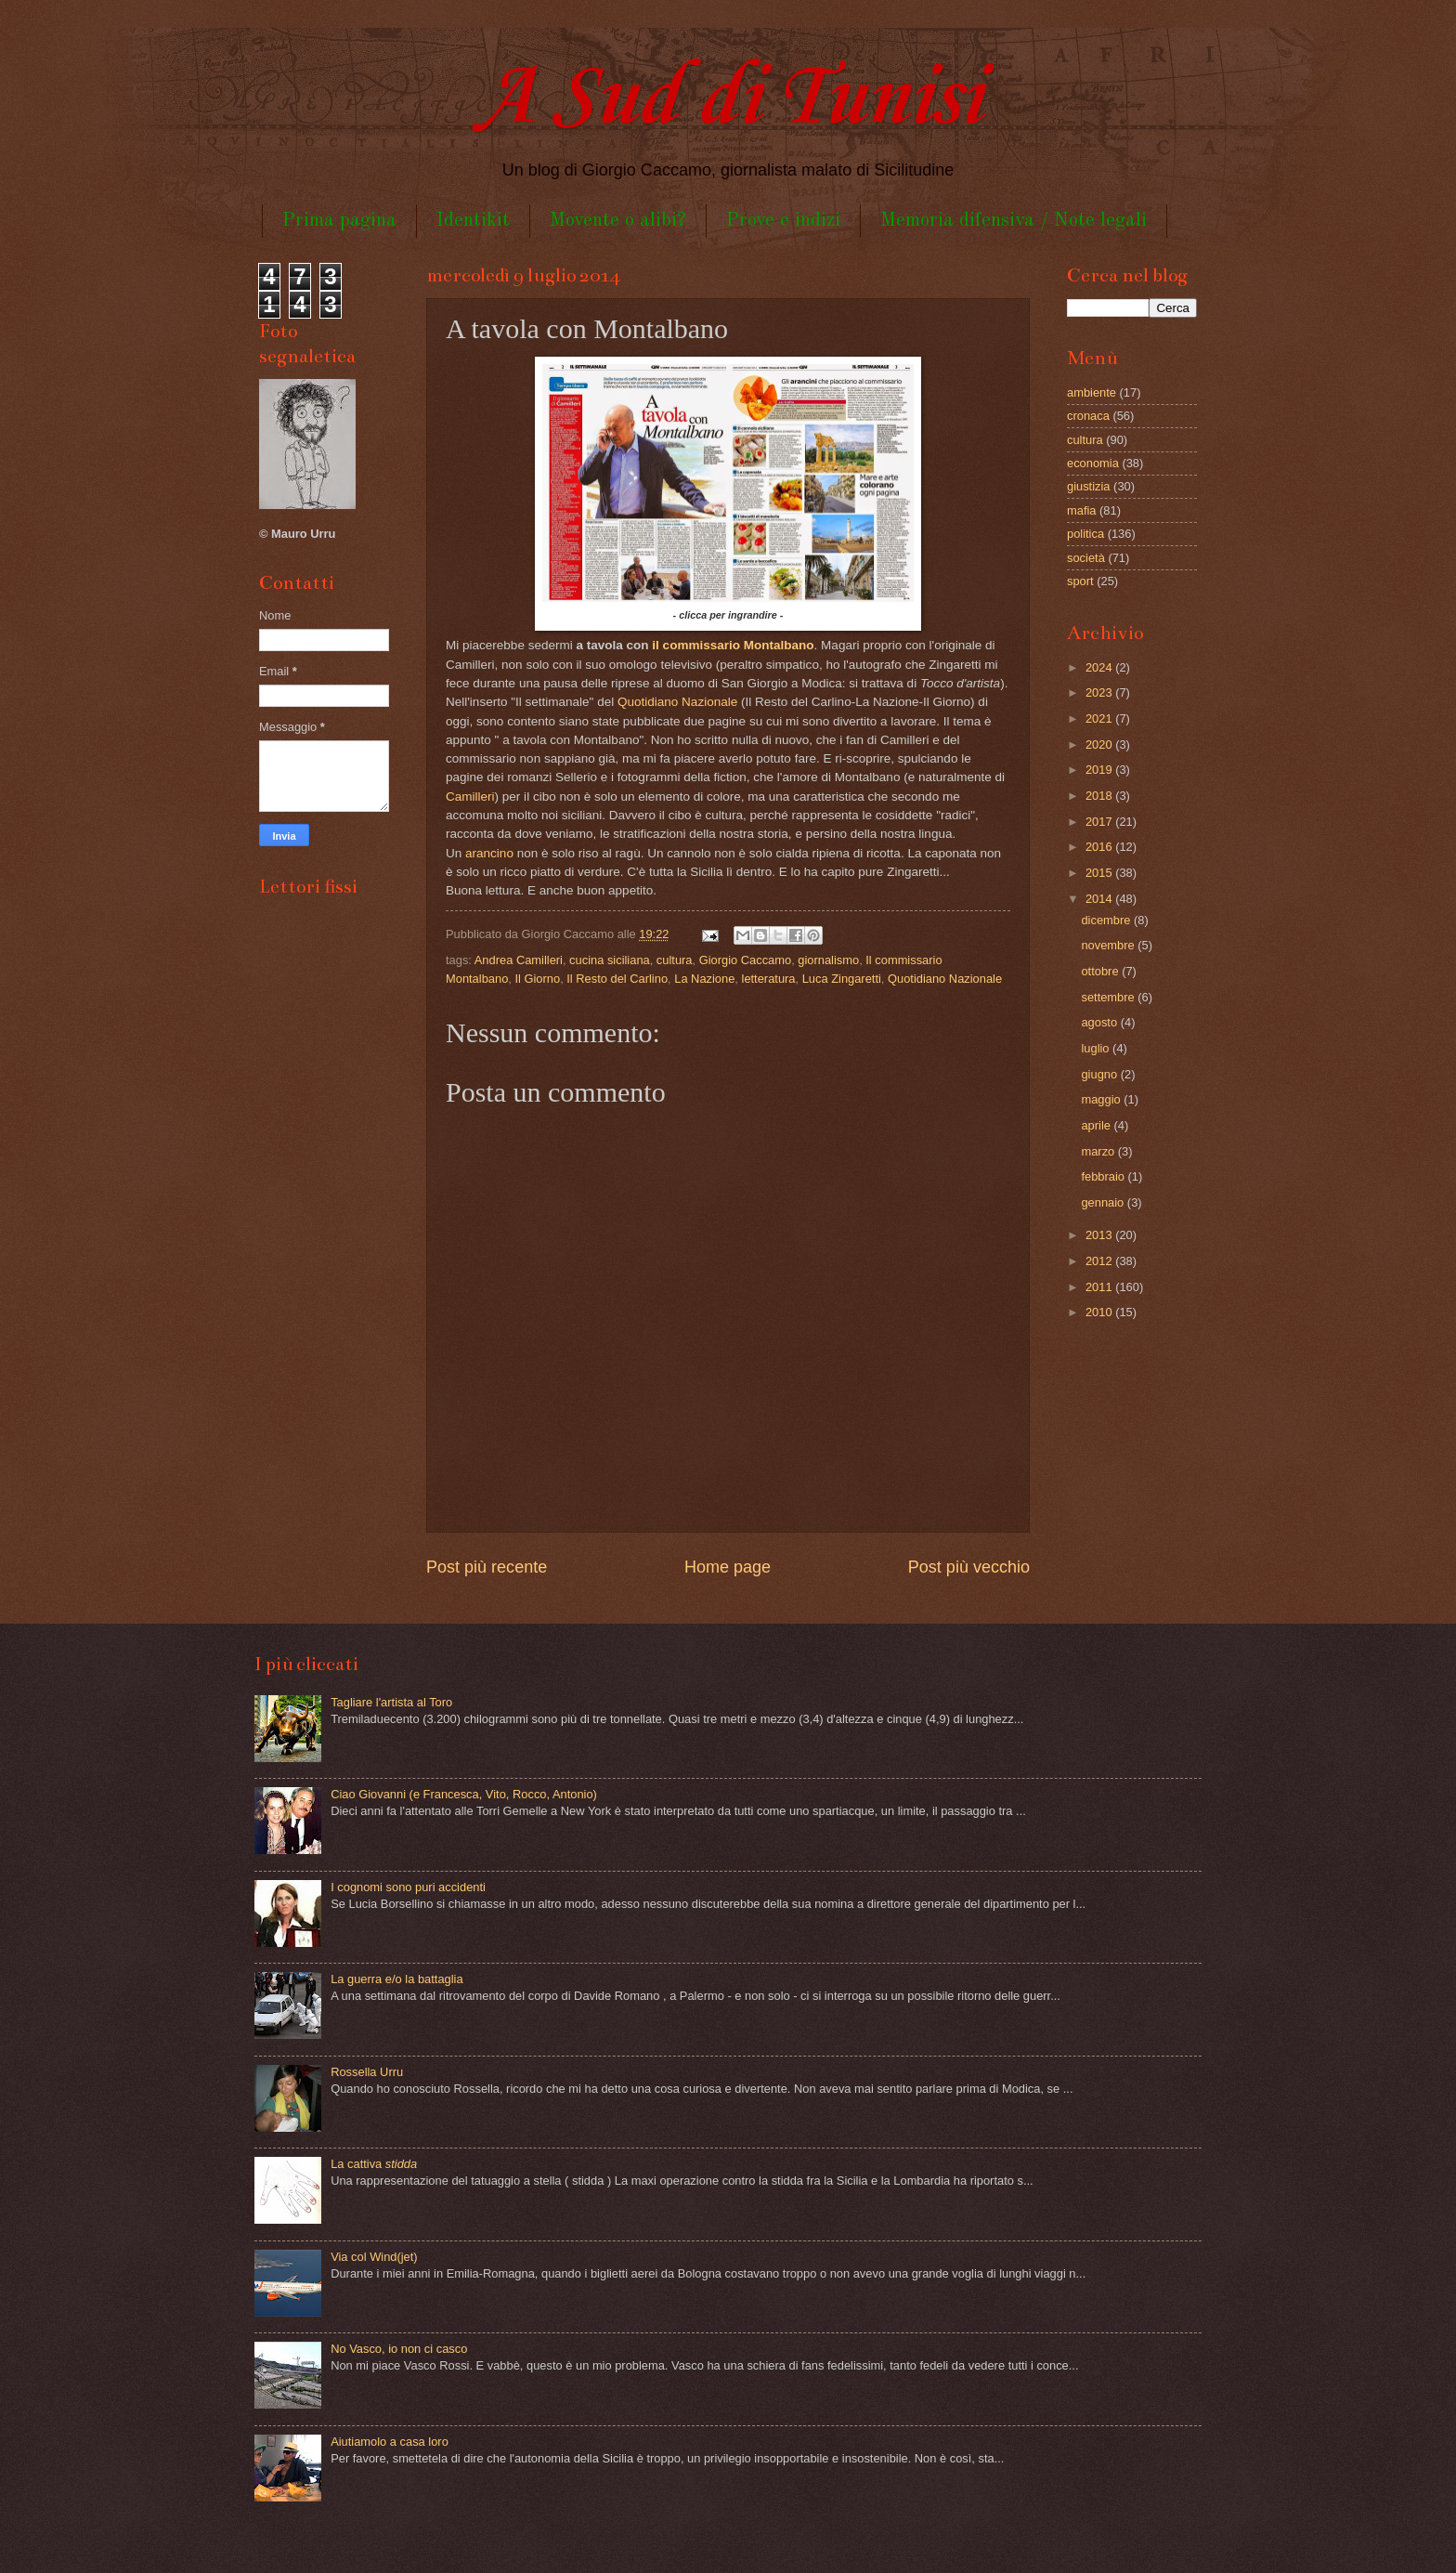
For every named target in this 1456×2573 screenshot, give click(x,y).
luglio (1096, 1048)
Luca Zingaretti (841, 979)
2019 (1100, 770)
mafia (1081, 510)
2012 (1100, 1261)
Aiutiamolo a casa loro (389, 2442)
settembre (1109, 997)
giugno (1100, 1074)
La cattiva (374, 2164)
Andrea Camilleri (518, 960)
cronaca (1088, 416)
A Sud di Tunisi (728, 99)
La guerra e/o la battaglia (396, 1979)
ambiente (1091, 392)
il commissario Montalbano (732, 645)
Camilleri (470, 796)
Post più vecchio (969, 1567)
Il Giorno (537, 979)
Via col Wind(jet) (374, 2257)
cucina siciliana (609, 960)
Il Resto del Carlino (617, 979)
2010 (1100, 1312)
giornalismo (828, 960)
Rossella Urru (367, 2072)
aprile (1097, 1125)
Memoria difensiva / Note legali (1013, 220)
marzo (1099, 1151)
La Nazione (704, 979)
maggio (1102, 1099)
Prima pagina (339, 220)
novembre (1109, 945)
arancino (489, 853)
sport (1080, 581)
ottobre (1101, 971)
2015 (1100, 873)
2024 (1100, 667)
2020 (1100, 744)
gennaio (1103, 1202)
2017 (1100, 822)
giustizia (1089, 486)
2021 (1100, 718)
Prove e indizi (783, 220)
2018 (1100, 796)
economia (1093, 463)
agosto (1100, 1022)
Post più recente (486, 1567)
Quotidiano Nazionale (677, 702)
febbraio (1104, 1176)
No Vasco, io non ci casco (399, 2349)
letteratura (769, 979)
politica (1085, 534)
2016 (1100, 847)
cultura (674, 960)
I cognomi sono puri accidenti (408, 1887)
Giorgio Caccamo (745, 960)
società (1086, 558)
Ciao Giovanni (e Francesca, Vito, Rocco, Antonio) (464, 1794)
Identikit (473, 220)
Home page (727, 1567)
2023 (1100, 692)
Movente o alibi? (618, 220)
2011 (1100, 1287)
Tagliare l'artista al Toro (391, 1702)
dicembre (1107, 920)
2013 (1100, 1235)
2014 (1100, 899)
